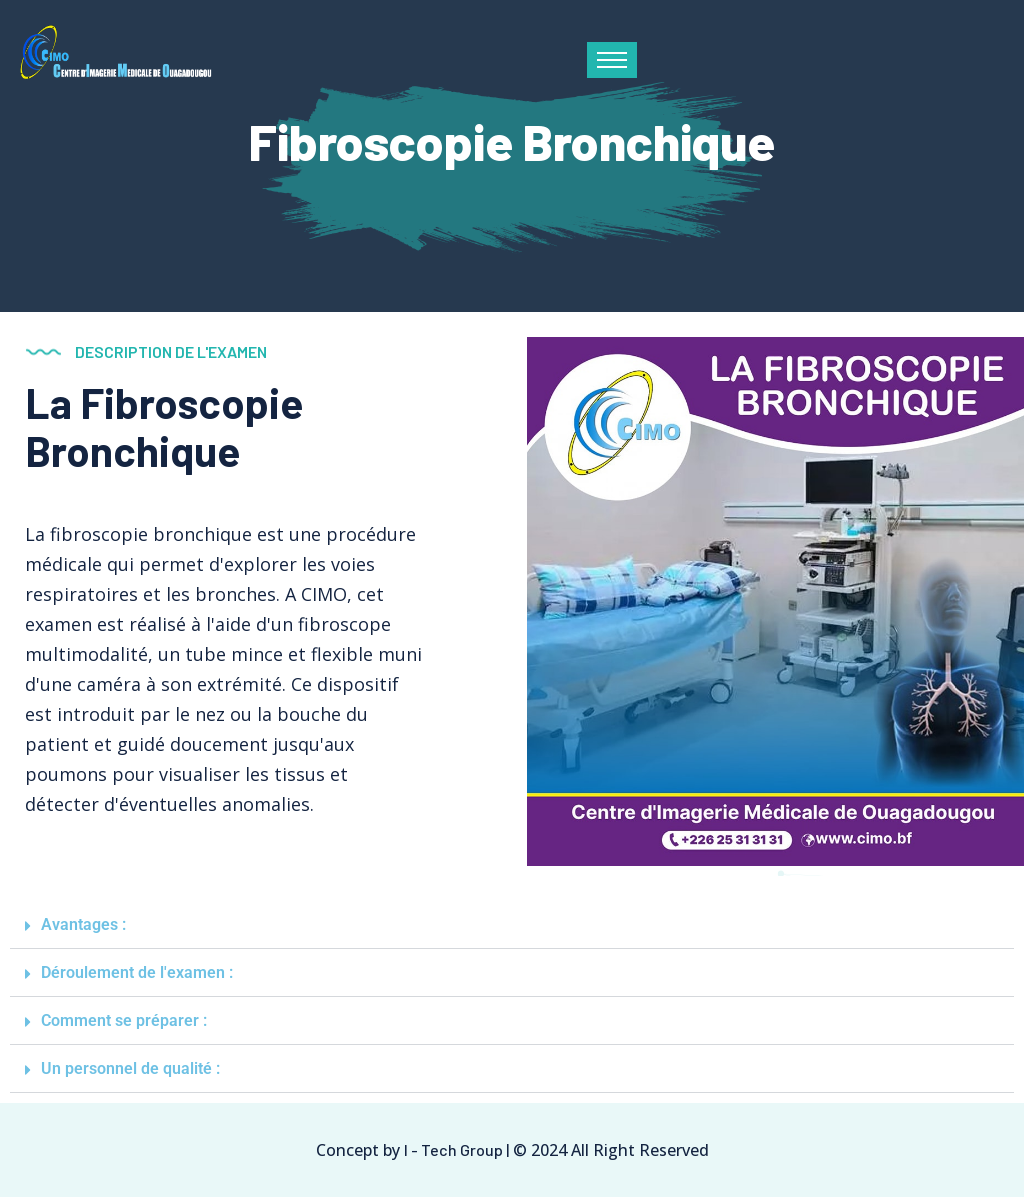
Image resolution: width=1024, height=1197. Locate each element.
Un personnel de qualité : (130, 1068)
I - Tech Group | (456, 1149)
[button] (512, 925)
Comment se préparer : (124, 1020)
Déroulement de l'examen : (137, 972)
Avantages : (83, 924)
